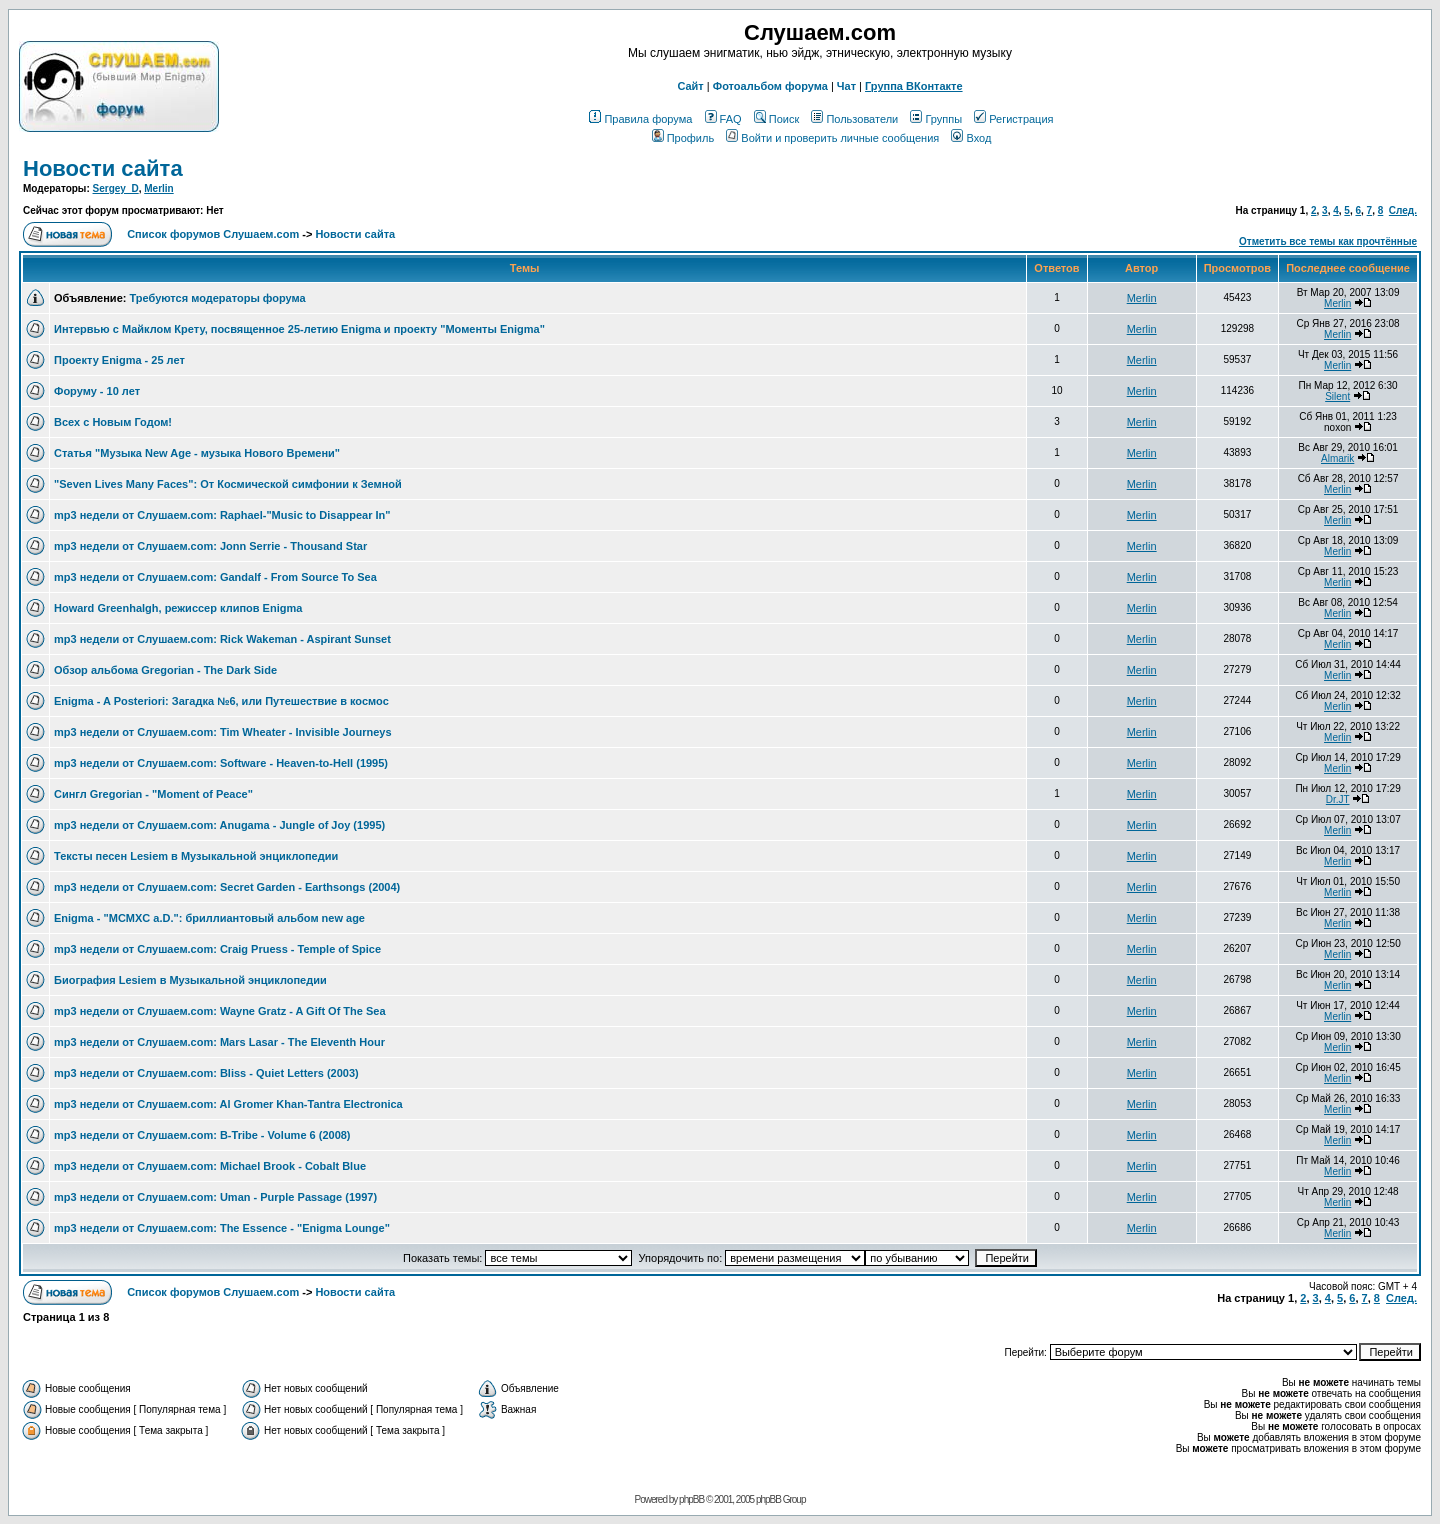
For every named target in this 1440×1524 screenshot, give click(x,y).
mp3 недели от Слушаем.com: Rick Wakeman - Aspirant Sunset (222, 639)
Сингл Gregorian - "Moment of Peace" (153, 794)
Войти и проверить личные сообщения (832, 138)
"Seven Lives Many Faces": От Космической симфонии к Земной (228, 484)
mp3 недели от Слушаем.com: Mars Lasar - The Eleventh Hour (219, 1042)
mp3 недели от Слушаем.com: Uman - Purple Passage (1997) (215, 1197)
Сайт (690, 86)
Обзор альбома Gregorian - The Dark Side (165, 670)
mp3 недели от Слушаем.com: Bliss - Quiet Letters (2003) (206, 1073)
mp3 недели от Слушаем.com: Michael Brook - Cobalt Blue (210, 1166)
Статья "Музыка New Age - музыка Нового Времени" (197, 453)
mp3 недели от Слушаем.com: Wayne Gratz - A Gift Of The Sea (220, 1011)
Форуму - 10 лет (97, 391)
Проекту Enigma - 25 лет (119, 360)
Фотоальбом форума (770, 86)
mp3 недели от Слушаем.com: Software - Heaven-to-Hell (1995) (221, 763)
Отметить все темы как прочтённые (1328, 241)
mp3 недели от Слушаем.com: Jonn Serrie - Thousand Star (210, 546)
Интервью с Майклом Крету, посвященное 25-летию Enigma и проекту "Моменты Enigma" (299, 329)
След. (1403, 210)
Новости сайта (103, 168)
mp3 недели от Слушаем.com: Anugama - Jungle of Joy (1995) (219, 825)
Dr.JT (1338, 799)
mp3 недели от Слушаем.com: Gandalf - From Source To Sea (215, 577)
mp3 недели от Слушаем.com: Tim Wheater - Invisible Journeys (223, 732)
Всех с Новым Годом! (113, 422)
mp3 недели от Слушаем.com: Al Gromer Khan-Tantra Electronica (228, 1104)
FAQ (723, 119)
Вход (971, 138)
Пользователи (854, 119)
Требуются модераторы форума (217, 298)
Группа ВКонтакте (914, 86)
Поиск (776, 119)
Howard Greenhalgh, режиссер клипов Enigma (178, 608)
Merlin (158, 188)
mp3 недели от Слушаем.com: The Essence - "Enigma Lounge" (222, 1228)
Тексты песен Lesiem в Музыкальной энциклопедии (196, 856)
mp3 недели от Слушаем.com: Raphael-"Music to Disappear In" (222, 515)
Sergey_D (116, 188)
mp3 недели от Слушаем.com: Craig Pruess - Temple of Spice (217, 949)
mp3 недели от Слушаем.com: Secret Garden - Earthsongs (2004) (227, 887)
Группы (936, 119)
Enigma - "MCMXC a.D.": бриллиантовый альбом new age (209, 918)
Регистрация (1013, 119)
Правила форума (640, 119)
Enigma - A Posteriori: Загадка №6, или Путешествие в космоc (221, 701)
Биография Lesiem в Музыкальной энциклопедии (190, 980)
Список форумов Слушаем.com (213, 234)
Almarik (1337, 458)
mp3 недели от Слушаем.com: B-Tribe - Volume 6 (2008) (202, 1135)
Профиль (683, 138)
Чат (846, 86)
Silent (1337, 396)
